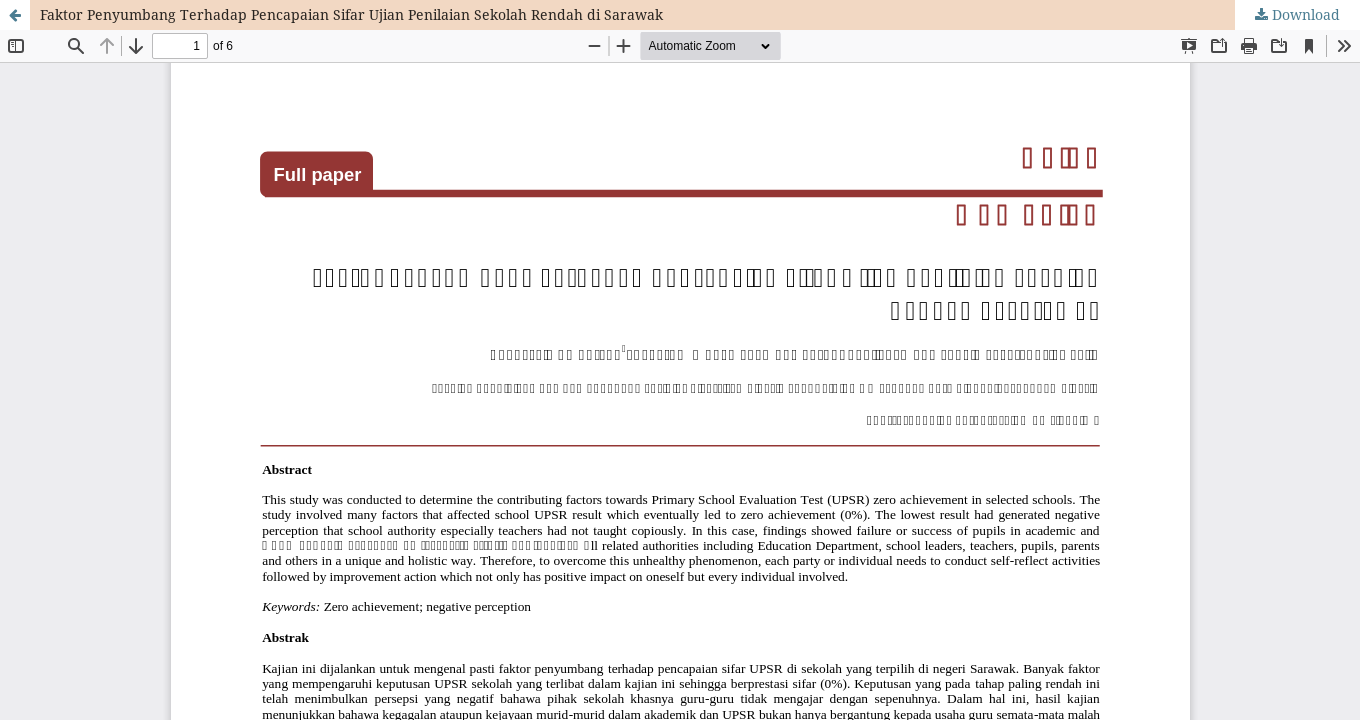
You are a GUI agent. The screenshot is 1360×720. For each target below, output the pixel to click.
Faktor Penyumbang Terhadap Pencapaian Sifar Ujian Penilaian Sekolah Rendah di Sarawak (351, 14)
